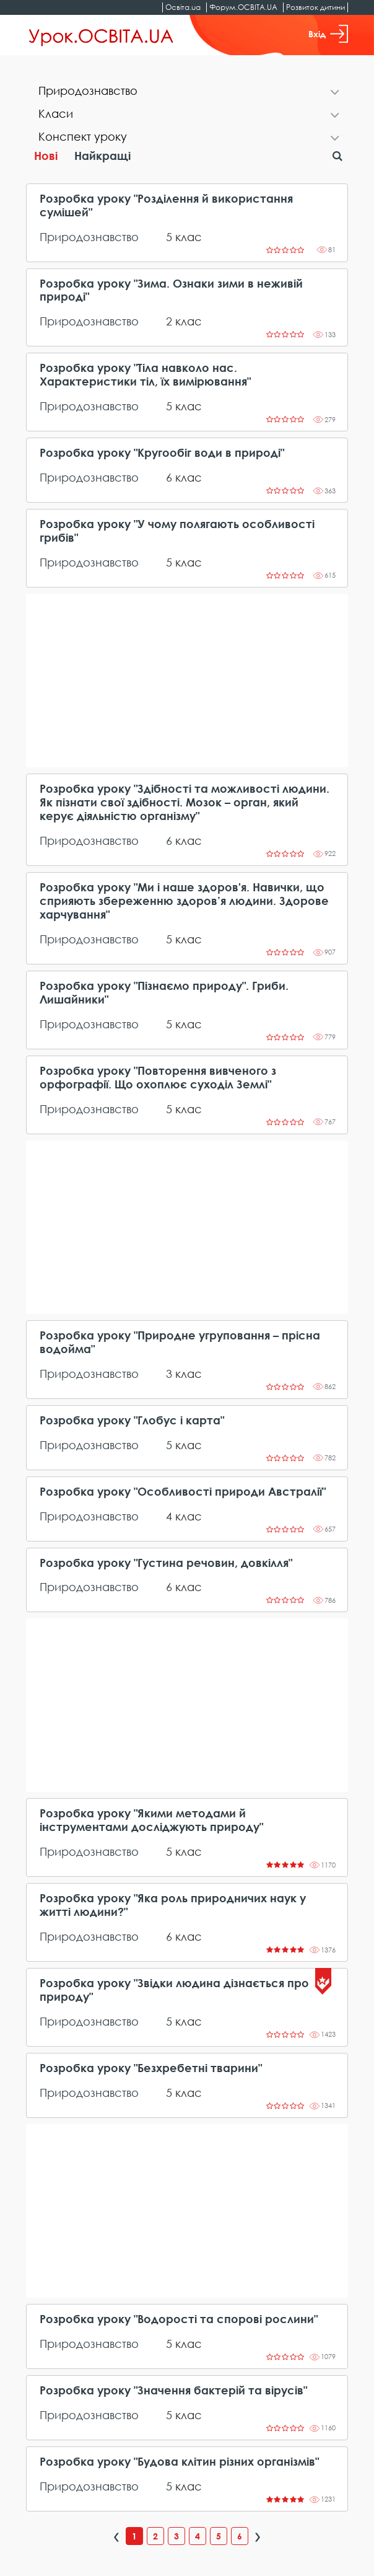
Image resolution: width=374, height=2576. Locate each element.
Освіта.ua (183, 7)
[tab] (187, 92)
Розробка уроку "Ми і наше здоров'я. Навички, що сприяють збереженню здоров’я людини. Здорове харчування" (184, 901)
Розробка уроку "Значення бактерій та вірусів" (173, 2390)
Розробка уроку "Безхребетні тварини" (151, 2068)
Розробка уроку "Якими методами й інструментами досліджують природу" (151, 1820)
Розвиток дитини (315, 7)
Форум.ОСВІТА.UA (243, 7)
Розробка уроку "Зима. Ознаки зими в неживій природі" (171, 290)
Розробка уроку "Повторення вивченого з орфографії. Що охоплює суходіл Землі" (158, 1077)
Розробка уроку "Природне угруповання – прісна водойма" (180, 1342)
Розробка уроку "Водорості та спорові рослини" (179, 2319)
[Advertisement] (187, 680)
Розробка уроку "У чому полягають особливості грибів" (177, 531)
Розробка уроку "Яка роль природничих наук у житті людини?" (173, 1905)
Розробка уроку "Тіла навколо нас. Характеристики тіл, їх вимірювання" (145, 374)
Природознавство (89, 237)
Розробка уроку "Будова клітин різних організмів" (179, 2461)
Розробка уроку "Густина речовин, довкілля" (166, 1562)
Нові (46, 155)
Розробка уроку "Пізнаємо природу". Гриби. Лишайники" (164, 992)
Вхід (328, 34)
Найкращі (102, 155)
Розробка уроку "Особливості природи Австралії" (183, 1491)
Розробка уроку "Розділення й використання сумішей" (166, 205)
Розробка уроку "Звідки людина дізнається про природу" (174, 1990)
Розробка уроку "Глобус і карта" (132, 1420)
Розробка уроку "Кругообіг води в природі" (162, 452)
